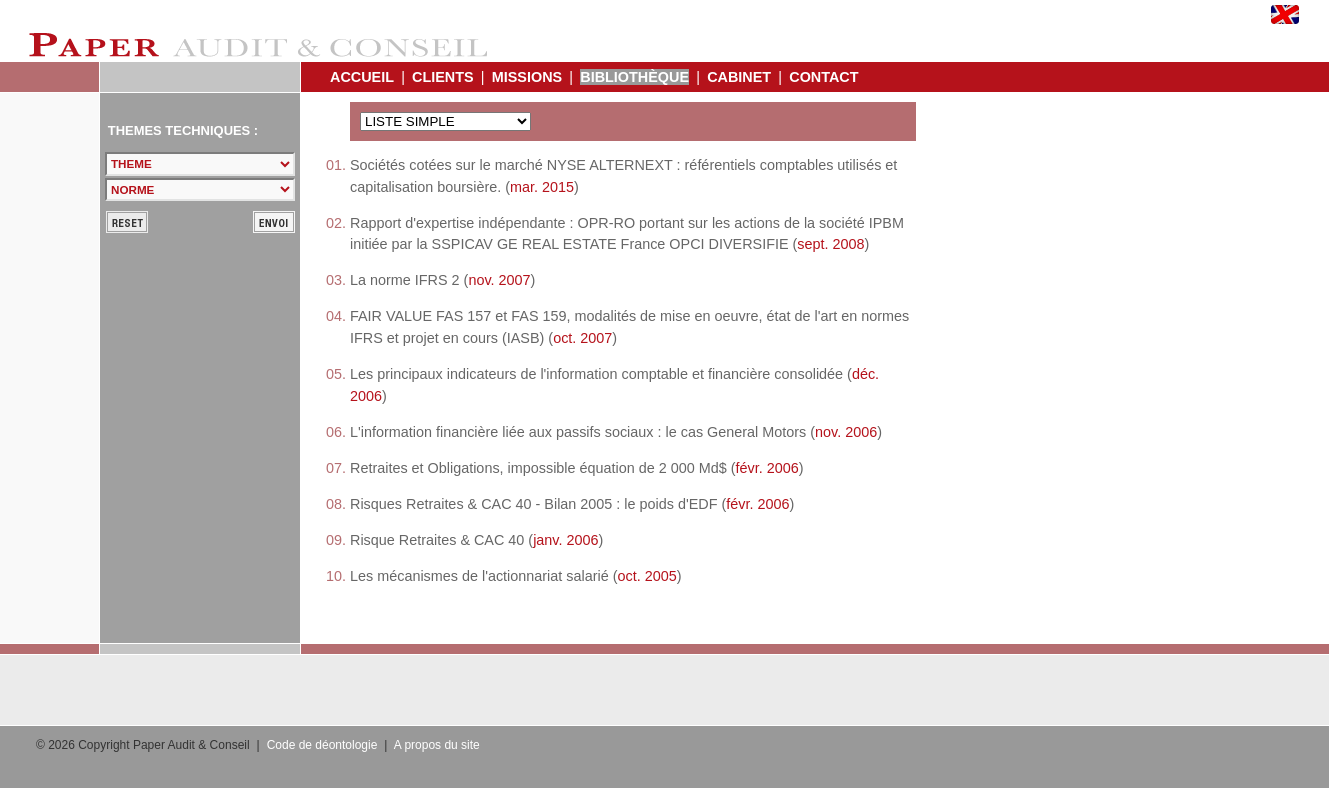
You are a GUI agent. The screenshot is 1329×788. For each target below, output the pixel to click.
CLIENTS (443, 77)
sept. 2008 (830, 244)
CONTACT (823, 77)
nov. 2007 (499, 280)
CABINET (739, 77)
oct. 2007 (582, 338)
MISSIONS (527, 77)
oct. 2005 (647, 576)
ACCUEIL (362, 77)
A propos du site (437, 745)
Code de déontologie (322, 745)
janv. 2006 (565, 540)
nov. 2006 (846, 432)
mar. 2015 (542, 187)
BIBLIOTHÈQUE (634, 77)
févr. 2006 (767, 468)
